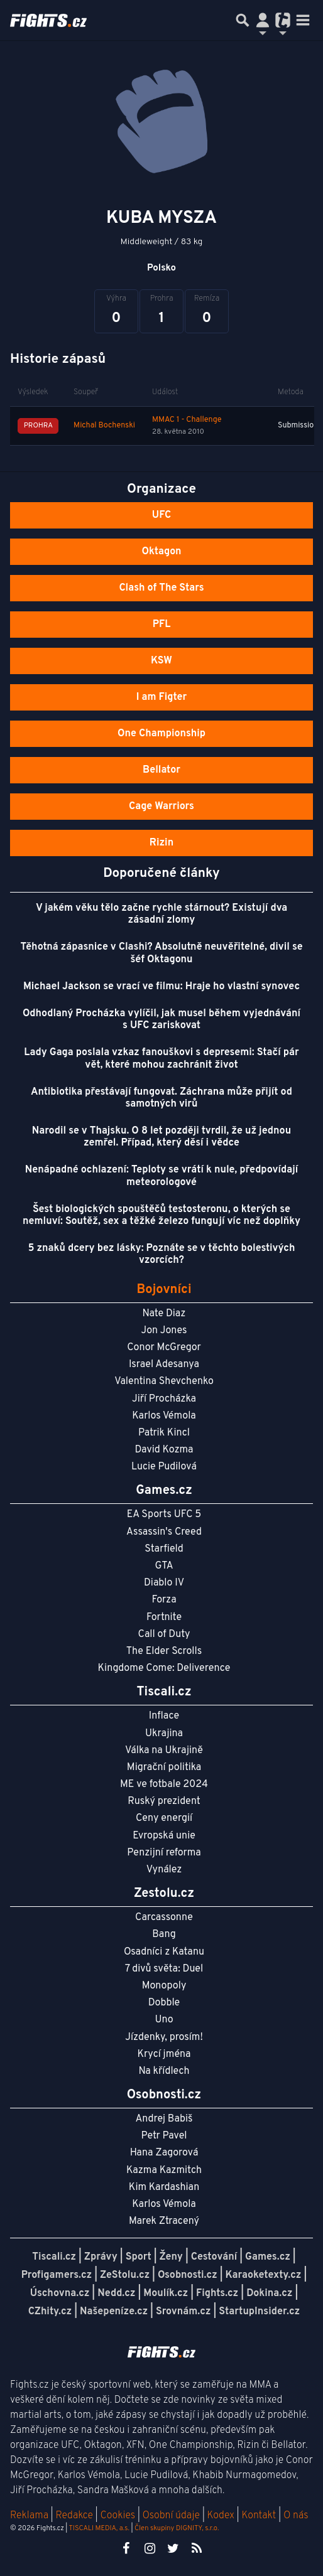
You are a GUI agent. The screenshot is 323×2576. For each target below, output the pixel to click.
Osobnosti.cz (187, 2275)
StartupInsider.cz (259, 2311)
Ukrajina (164, 1733)
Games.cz (267, 2257)
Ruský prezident (164, 1801)
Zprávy (101, 2257)
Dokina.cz (269, 2293)
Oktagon (161, 551)
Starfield (164, 1549)
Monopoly (164, 1986)
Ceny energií (164, 1818)
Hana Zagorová (164, 2153)
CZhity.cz (50, 2311)
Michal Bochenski (104, 426)
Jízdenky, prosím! (164, 2037)
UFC (161, 515)
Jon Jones (164, 1330)
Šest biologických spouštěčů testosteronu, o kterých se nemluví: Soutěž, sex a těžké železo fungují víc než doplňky (161, 1215)
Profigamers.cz (56, 2275)
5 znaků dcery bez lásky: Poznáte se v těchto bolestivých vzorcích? (161, 1254)
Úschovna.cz (60, 2293)
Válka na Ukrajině (164, 1750)
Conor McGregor (164, 1347)
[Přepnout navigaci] (263, 20)
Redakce (73, 2515)
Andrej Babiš (164, 2119)
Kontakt (259, 2515)
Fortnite (164, 1617)
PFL (162, 624)
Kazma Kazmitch (164, 2170)
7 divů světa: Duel (164, 1969)
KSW (161, 661)
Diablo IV (164, 1583)
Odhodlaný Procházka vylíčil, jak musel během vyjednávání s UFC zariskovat (161, 1019)
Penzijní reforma (164, 1853)
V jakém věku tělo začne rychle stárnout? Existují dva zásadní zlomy (161, 914)
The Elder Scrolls (164, 1651)
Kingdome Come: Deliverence (164, 1668)
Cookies (117, 2515)
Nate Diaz (164, 1313)
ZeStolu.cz (125, 2275)
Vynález (164, 1870)
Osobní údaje (171, 2515)
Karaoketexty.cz (264, 2275)
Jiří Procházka (164, 1399)
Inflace (164, 1716)
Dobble (164, 2003)
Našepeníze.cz (114, 2311)
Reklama (29, 2515)
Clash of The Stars (161, 588)
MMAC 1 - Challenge (186, 420)
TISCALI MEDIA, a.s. (98, 2528)
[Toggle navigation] (303, 20)
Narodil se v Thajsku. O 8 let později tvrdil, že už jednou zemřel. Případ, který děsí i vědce (161, 1137)
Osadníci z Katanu (164, 1952)
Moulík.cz (165, 2293)
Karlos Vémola (164, 1416)
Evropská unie (164, 1836)
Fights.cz (217, 2293)
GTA (164, 1566)
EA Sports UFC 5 (164, 1514)
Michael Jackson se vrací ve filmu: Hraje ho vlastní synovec (161, 986)
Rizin (161, 843)
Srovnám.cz (183, 2311)
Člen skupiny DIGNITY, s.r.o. (176, 2528)
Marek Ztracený (164, 2221)
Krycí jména (163, 2054)
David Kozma (163, 1450)
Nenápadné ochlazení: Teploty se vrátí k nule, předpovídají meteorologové (161, 1176)
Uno (164, 2020)
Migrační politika (164, 1767)
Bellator (161, 770)
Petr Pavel (164, 2136)
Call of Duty (164, 1634)
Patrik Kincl (164, 1433)
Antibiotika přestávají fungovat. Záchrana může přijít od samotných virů (161, 1098)
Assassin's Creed (164, 1532)
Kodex (222, 2515)
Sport (138, 2257)
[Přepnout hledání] (243, 20)
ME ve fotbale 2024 (164, 1784)
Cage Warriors (161, 806)
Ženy (171, 2257)
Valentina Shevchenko (164, 1381)
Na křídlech (164, 2071)
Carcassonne (164, 1917)
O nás (296, 2515)
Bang (164, 1934)
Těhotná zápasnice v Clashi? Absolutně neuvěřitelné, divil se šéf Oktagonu (161, 953)
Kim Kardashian (164, 2187)
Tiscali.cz (54, 2257)
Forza (163, 1600)
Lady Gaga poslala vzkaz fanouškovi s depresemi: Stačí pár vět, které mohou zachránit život (161, 1058)
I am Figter (161, 697)
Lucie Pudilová (164, 1467)
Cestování (214, 2257)
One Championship (161, 733)
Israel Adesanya (164, 1364)
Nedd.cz (116, 2293)
